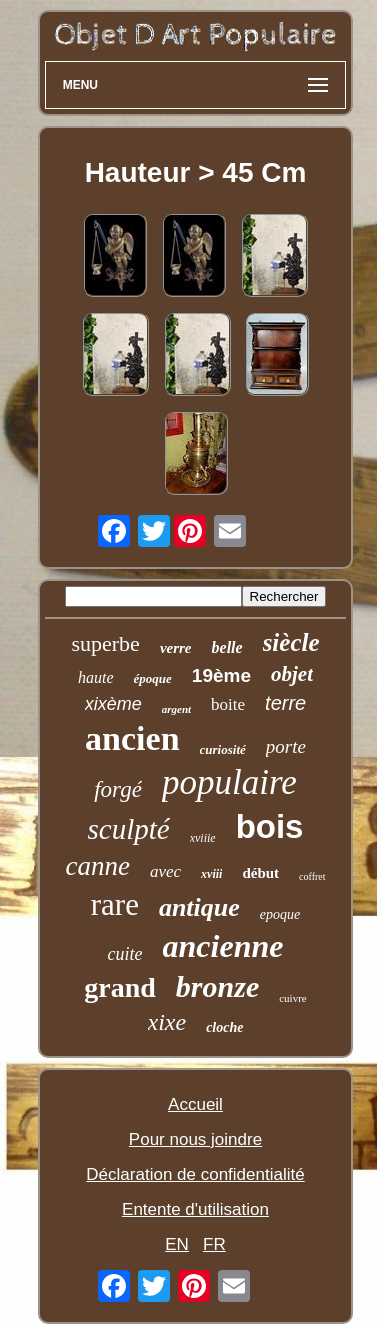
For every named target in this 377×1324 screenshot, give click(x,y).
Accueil (195, 1104)
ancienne (223, 946)
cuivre (292, 998)
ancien (132, 738)
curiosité (223, 749)
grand (120, 987)
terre (285, 703)
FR (214, 1244)
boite (228, 704)
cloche (224, 1027)
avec (165, 871)
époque (153, 678)
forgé (118, 789)
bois (270, 826)
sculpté (129, 829)
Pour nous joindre (195, 1139)
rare (115, 904)
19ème (221, 675)
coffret (312, 876)
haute (96, 677)
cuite (125, 954)
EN (177, 1244)
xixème (113, 704)
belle (227, 647)
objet (292, 674)
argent (176, 709)
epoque (280, 914)
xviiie (203, 838)
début (260, 873)
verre (176, 648)
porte (286, 746)
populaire (229, 782)
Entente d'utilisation (195, 1209)
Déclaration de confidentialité (195, 1174)
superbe (105, 643)
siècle (291, 642)
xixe (167, 1022)
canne (97, 866)
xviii (211, 874)
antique (199, 907)
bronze (217, 986)
